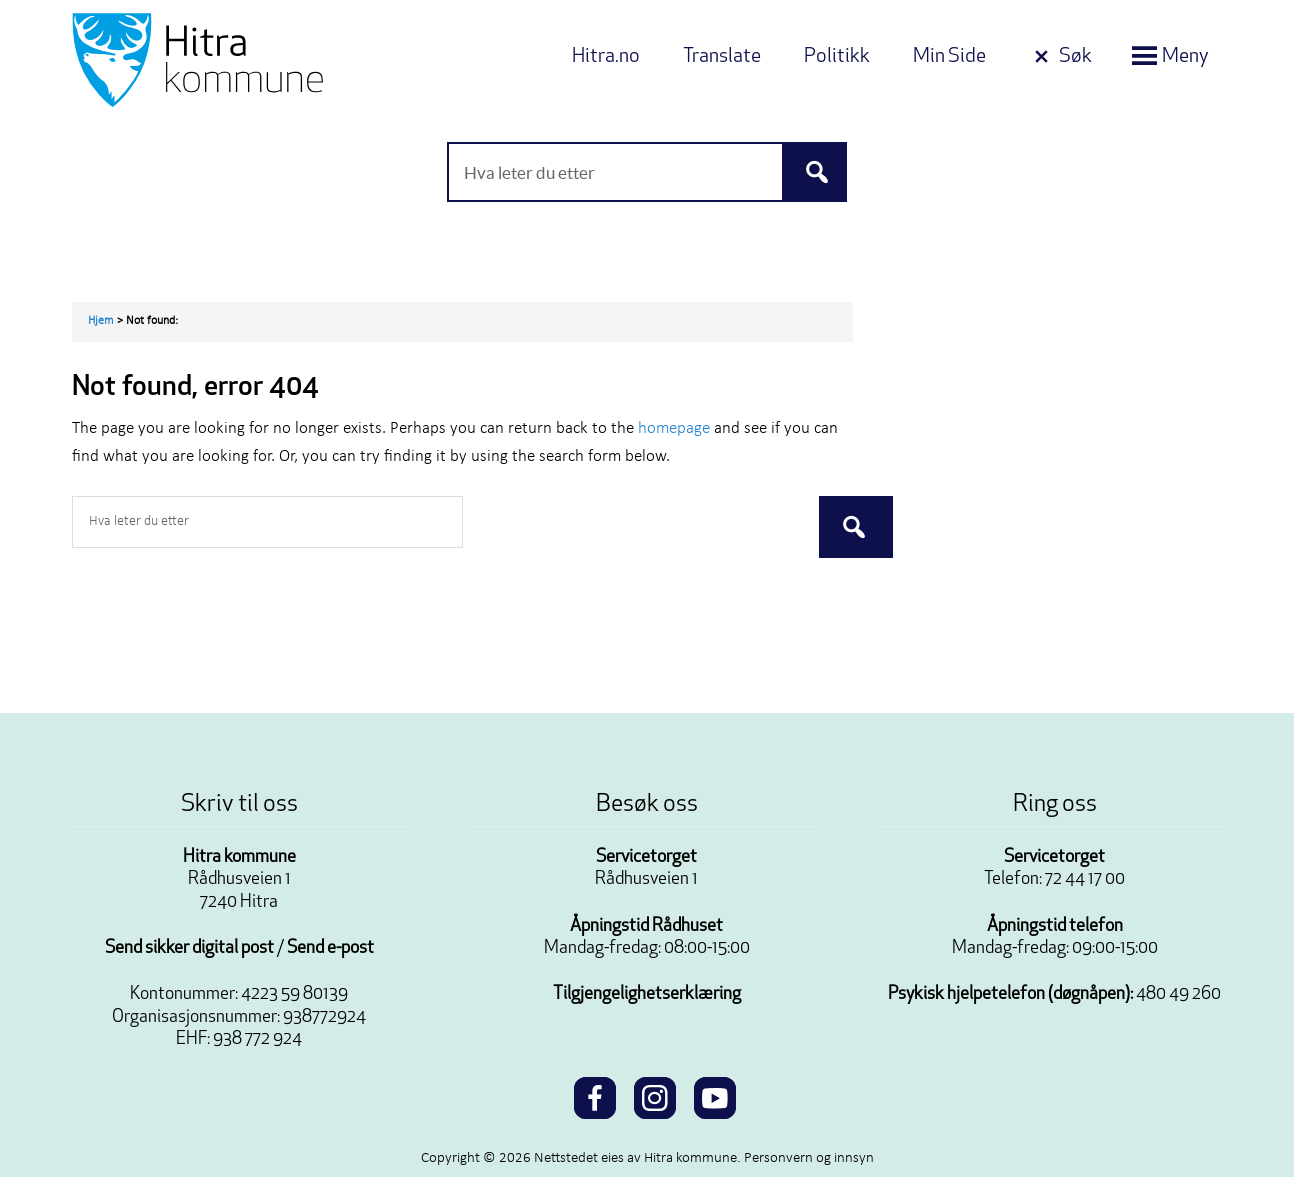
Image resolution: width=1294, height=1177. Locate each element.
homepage (674, 428)
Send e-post (330, 948)
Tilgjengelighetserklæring (647, 994)
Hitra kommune (239, 857)
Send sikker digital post (189, 948)
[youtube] (715, 1095)
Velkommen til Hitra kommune (239, 60)
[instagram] (655, 1095)
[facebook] (595, 1095)
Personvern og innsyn (809, 1158)
